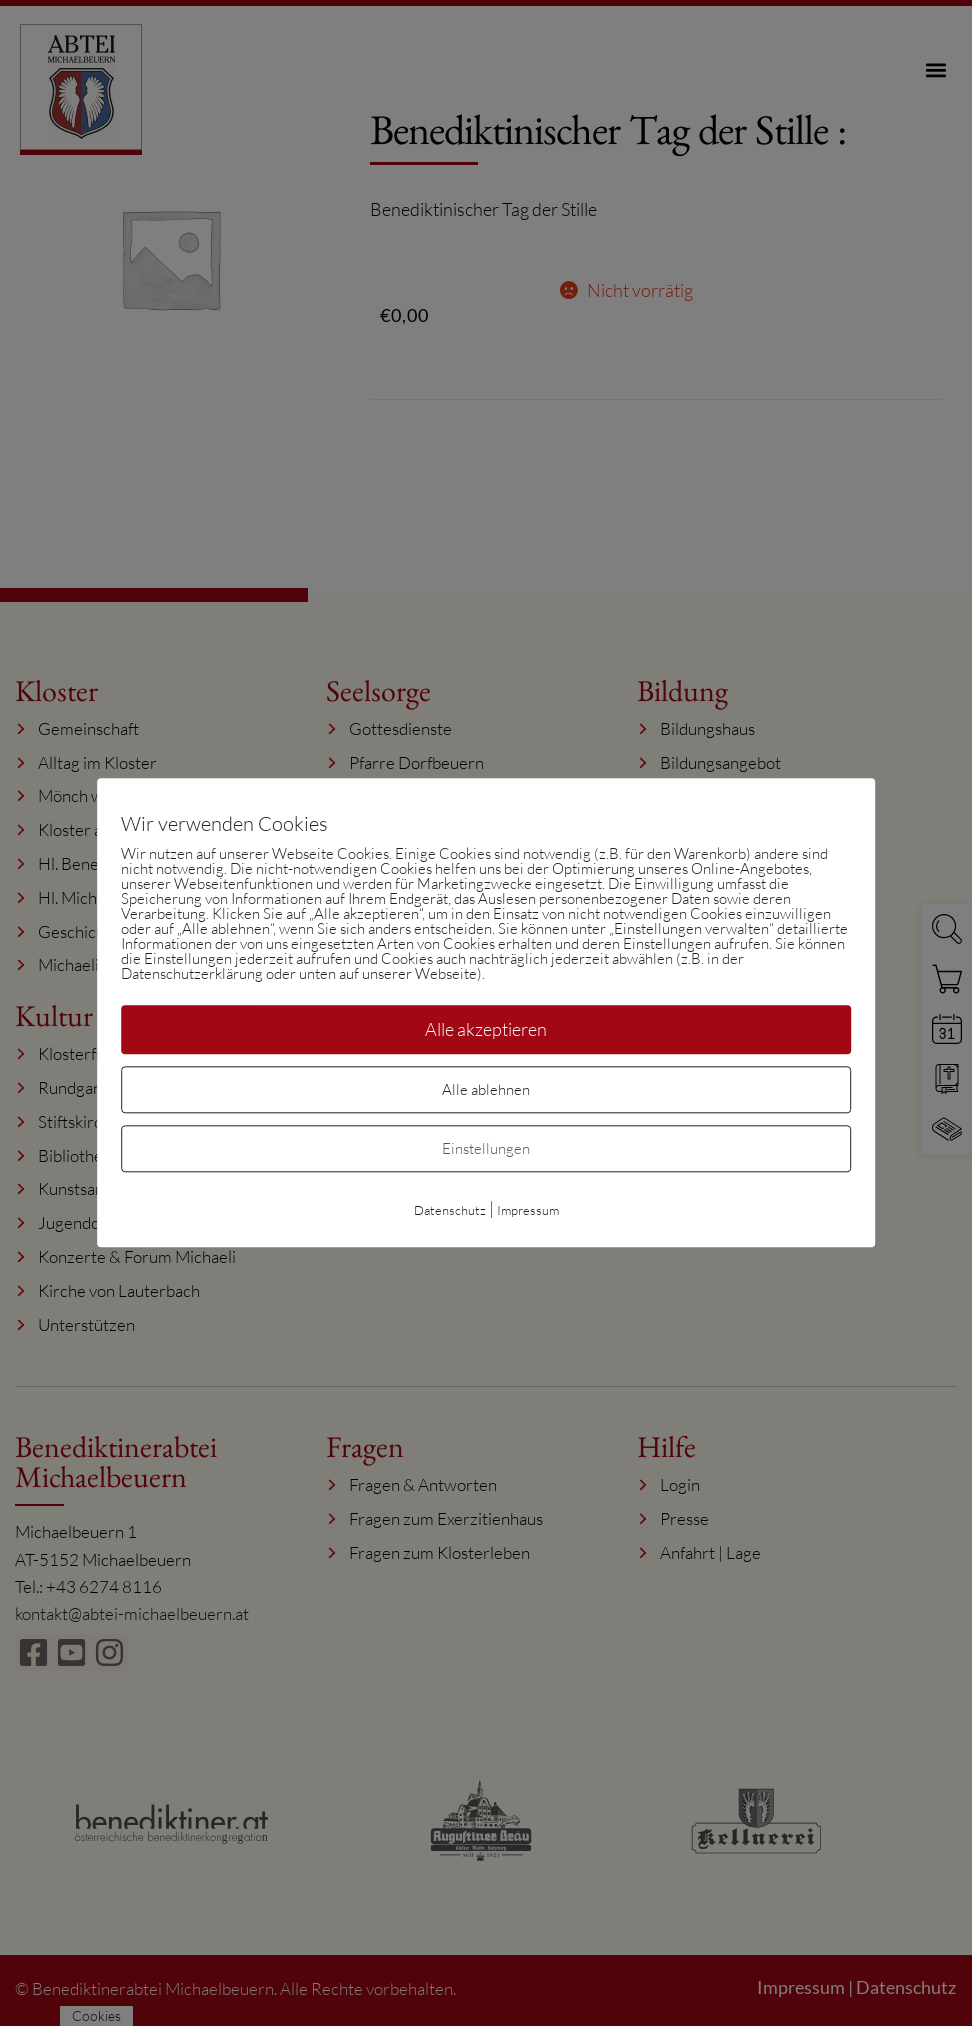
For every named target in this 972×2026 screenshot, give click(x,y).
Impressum (528, 1211)
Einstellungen (486, 1149)
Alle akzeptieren (486, 1029)
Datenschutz (450, 1211)
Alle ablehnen (486, 1090)
